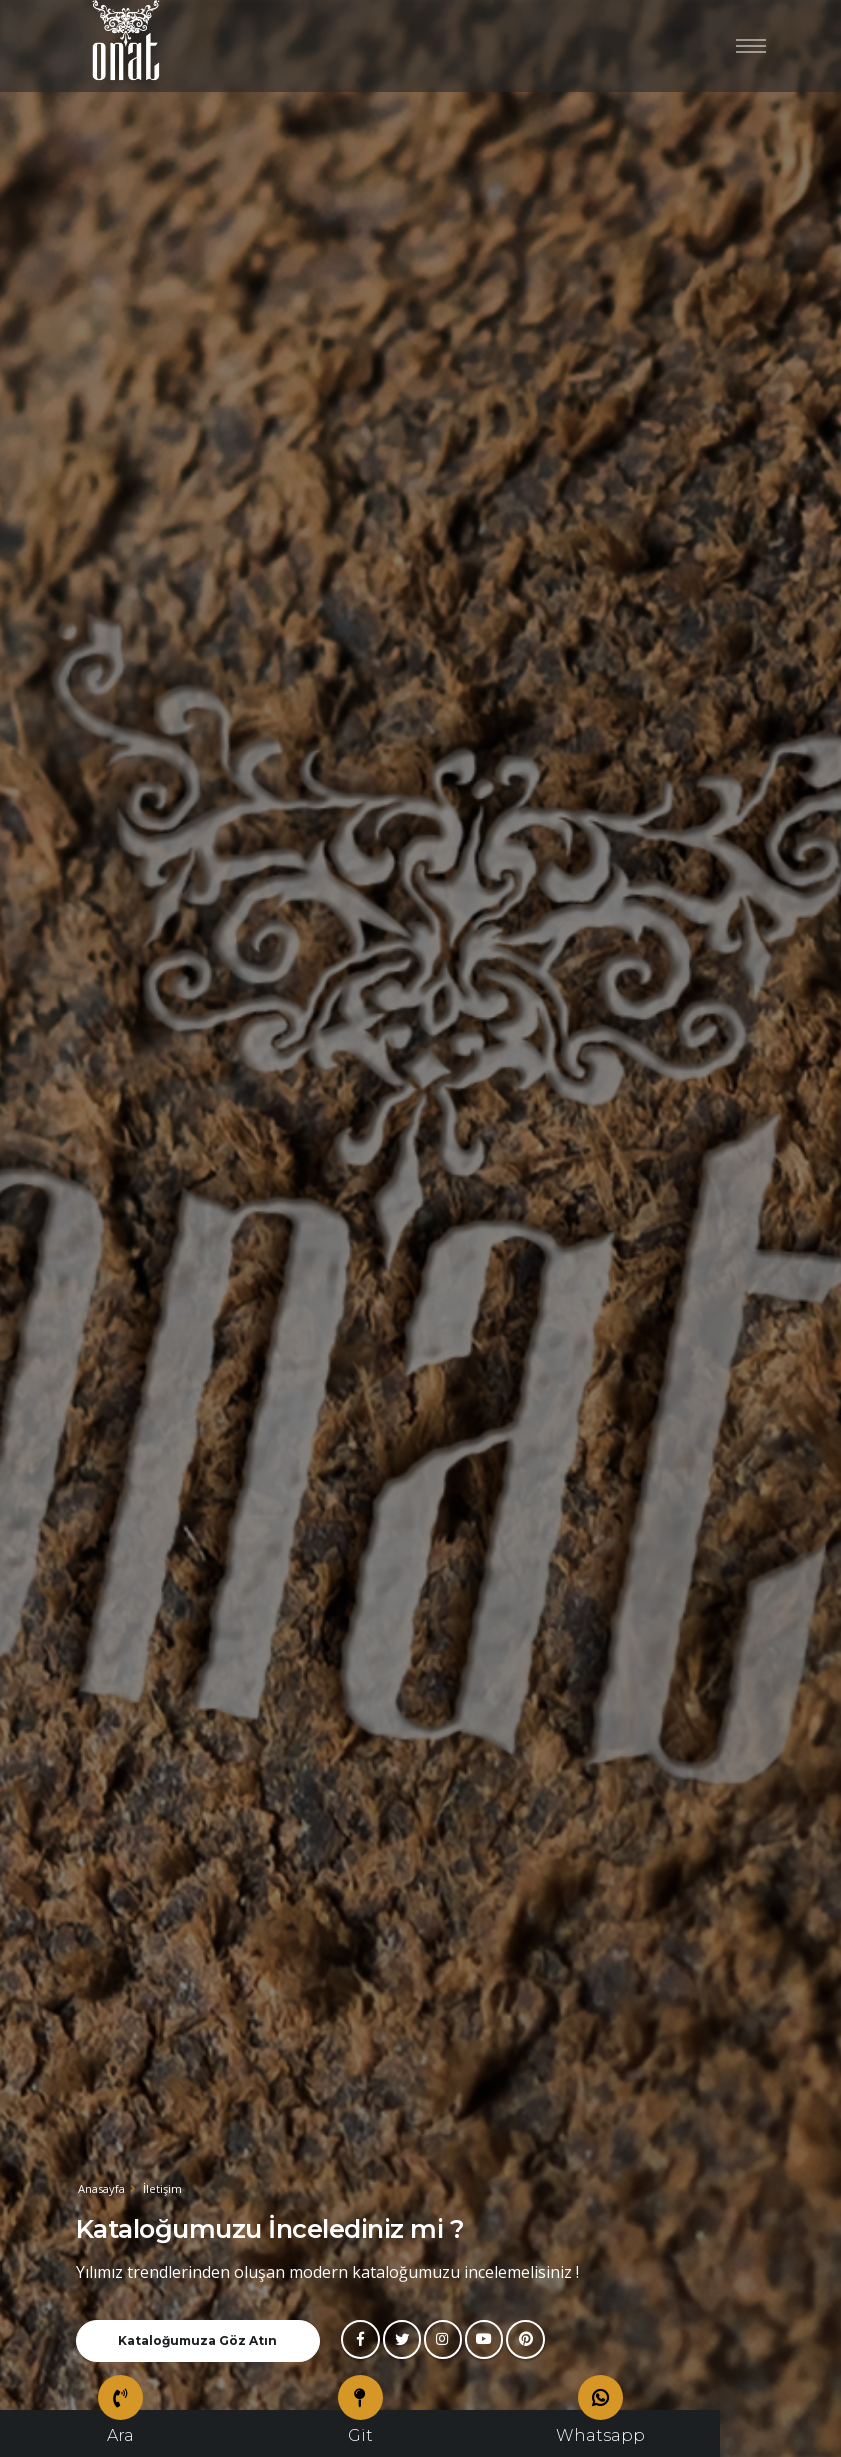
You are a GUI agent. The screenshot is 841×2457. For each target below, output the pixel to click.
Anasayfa (101, 2188)
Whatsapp (600, 2427)
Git (360, 2427)
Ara (120, 2427)
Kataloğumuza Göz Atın (197, 2340)
